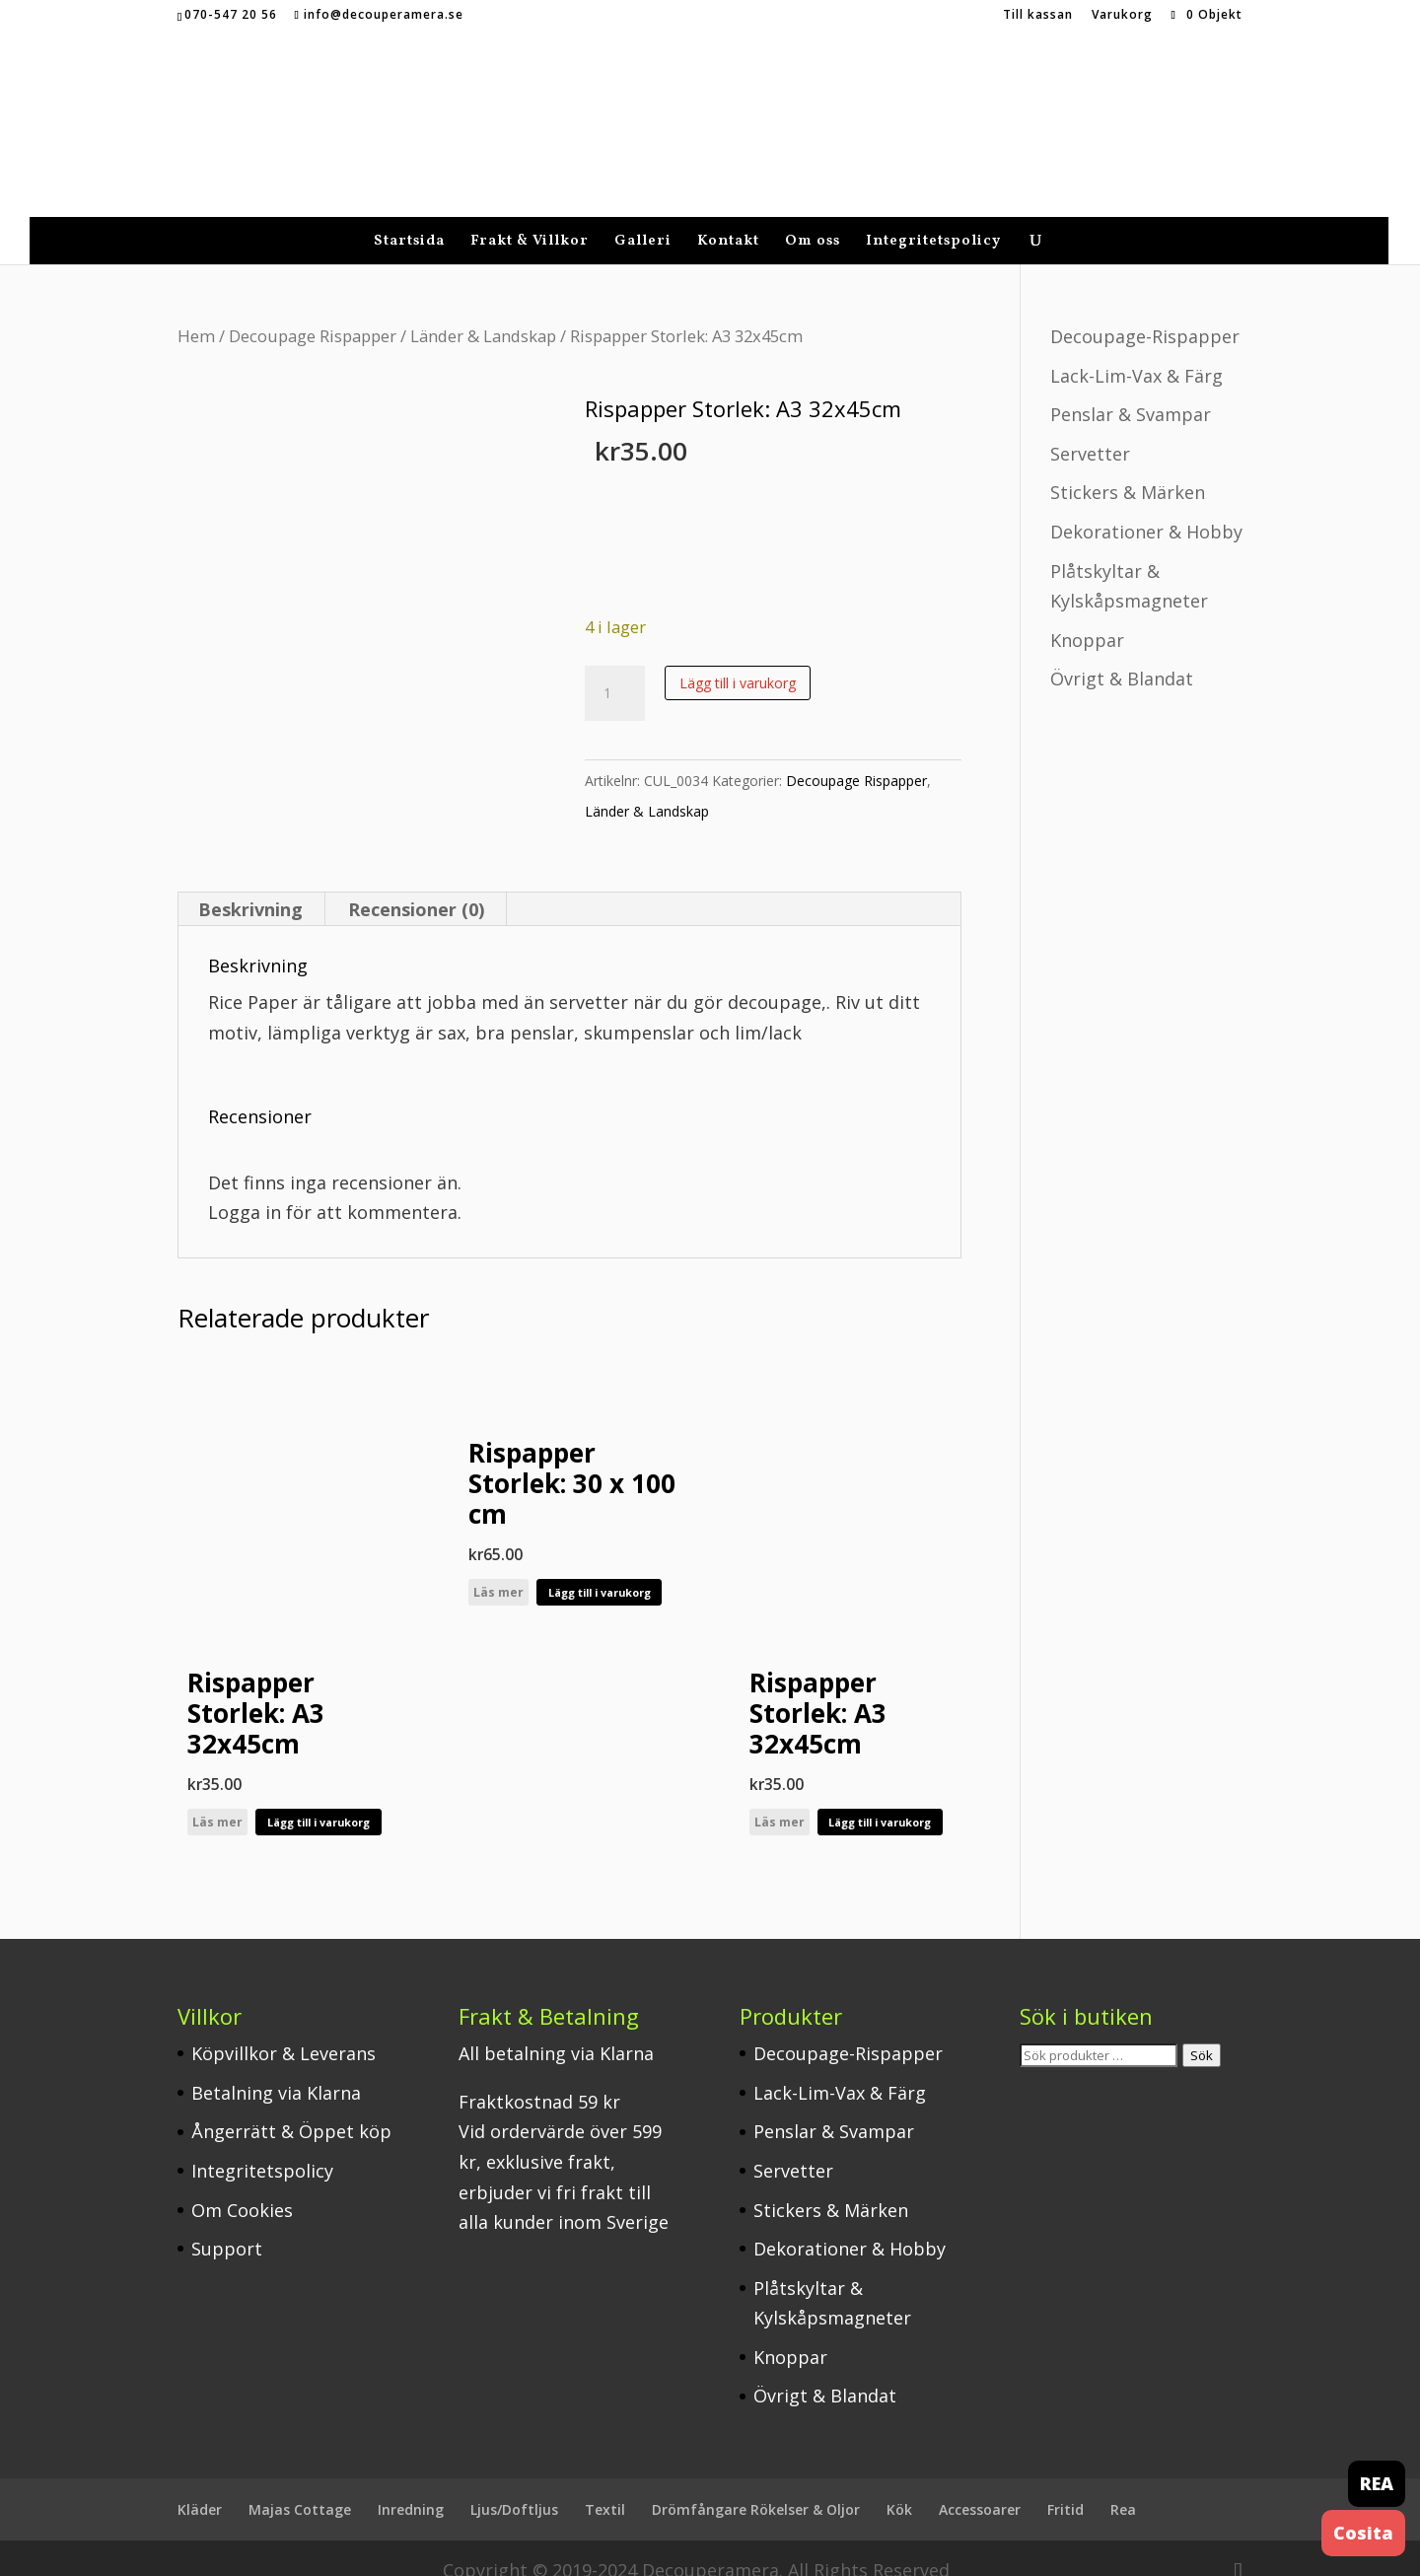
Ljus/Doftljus (514, 2484)
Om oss (812, 218)
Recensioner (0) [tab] (416, 884)
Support (226, 2224)
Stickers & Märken (1127, 467)
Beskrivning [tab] (250, 884)
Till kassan (1038, 16)
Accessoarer (980, 2484)
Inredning (411, 2484)
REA (1376, 2483)
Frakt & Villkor (529, 218)
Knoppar (1087, 615)
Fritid (1065, 2484)
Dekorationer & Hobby (1146, 507)
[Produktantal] (614, 668)
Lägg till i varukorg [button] (318, 1797)
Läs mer (217, 1797)
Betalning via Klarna (276, 2068)
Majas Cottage (299, 2484)
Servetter (1090, 429)
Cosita (1363, 2532)
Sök (1201, 2030)
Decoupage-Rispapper (1145, 311)
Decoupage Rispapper (312, 311)
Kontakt (728, 218)
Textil (605, 2484)
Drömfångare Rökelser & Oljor (756, 2484)
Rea (1123, 2484)
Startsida (409, 218)
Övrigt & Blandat (1121, 654)
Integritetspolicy (933, 218)
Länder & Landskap (483, 311)
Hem (196, 311)
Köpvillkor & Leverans (283, 2028)
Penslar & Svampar (1130, 389)
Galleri (643, 218)
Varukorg (1122, 16)
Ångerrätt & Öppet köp (291, 2106)
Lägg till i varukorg (737, 658)
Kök (899, 2484)
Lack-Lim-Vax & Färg (1136, 351)
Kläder (200, 2484)
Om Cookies (242, 2185)
